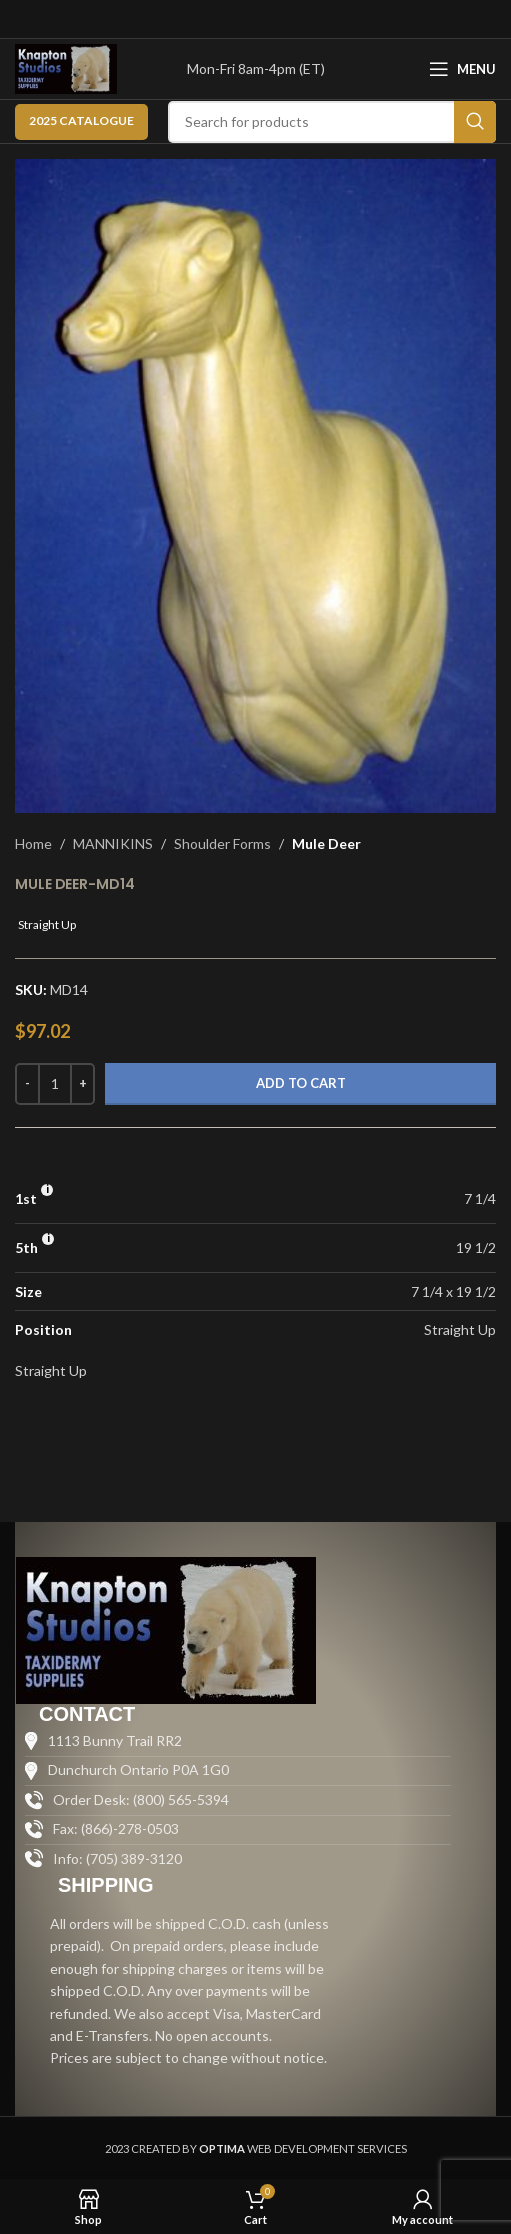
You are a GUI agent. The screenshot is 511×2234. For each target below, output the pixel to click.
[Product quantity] (55, 1084)
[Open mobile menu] (462, 69)
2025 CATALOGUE (81, 120)
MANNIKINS (113, 843)
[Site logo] (66, 67)
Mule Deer (326, 843)
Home (33, 843)
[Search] (332, 122)
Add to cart (301, 1083)
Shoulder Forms (222, 843)
